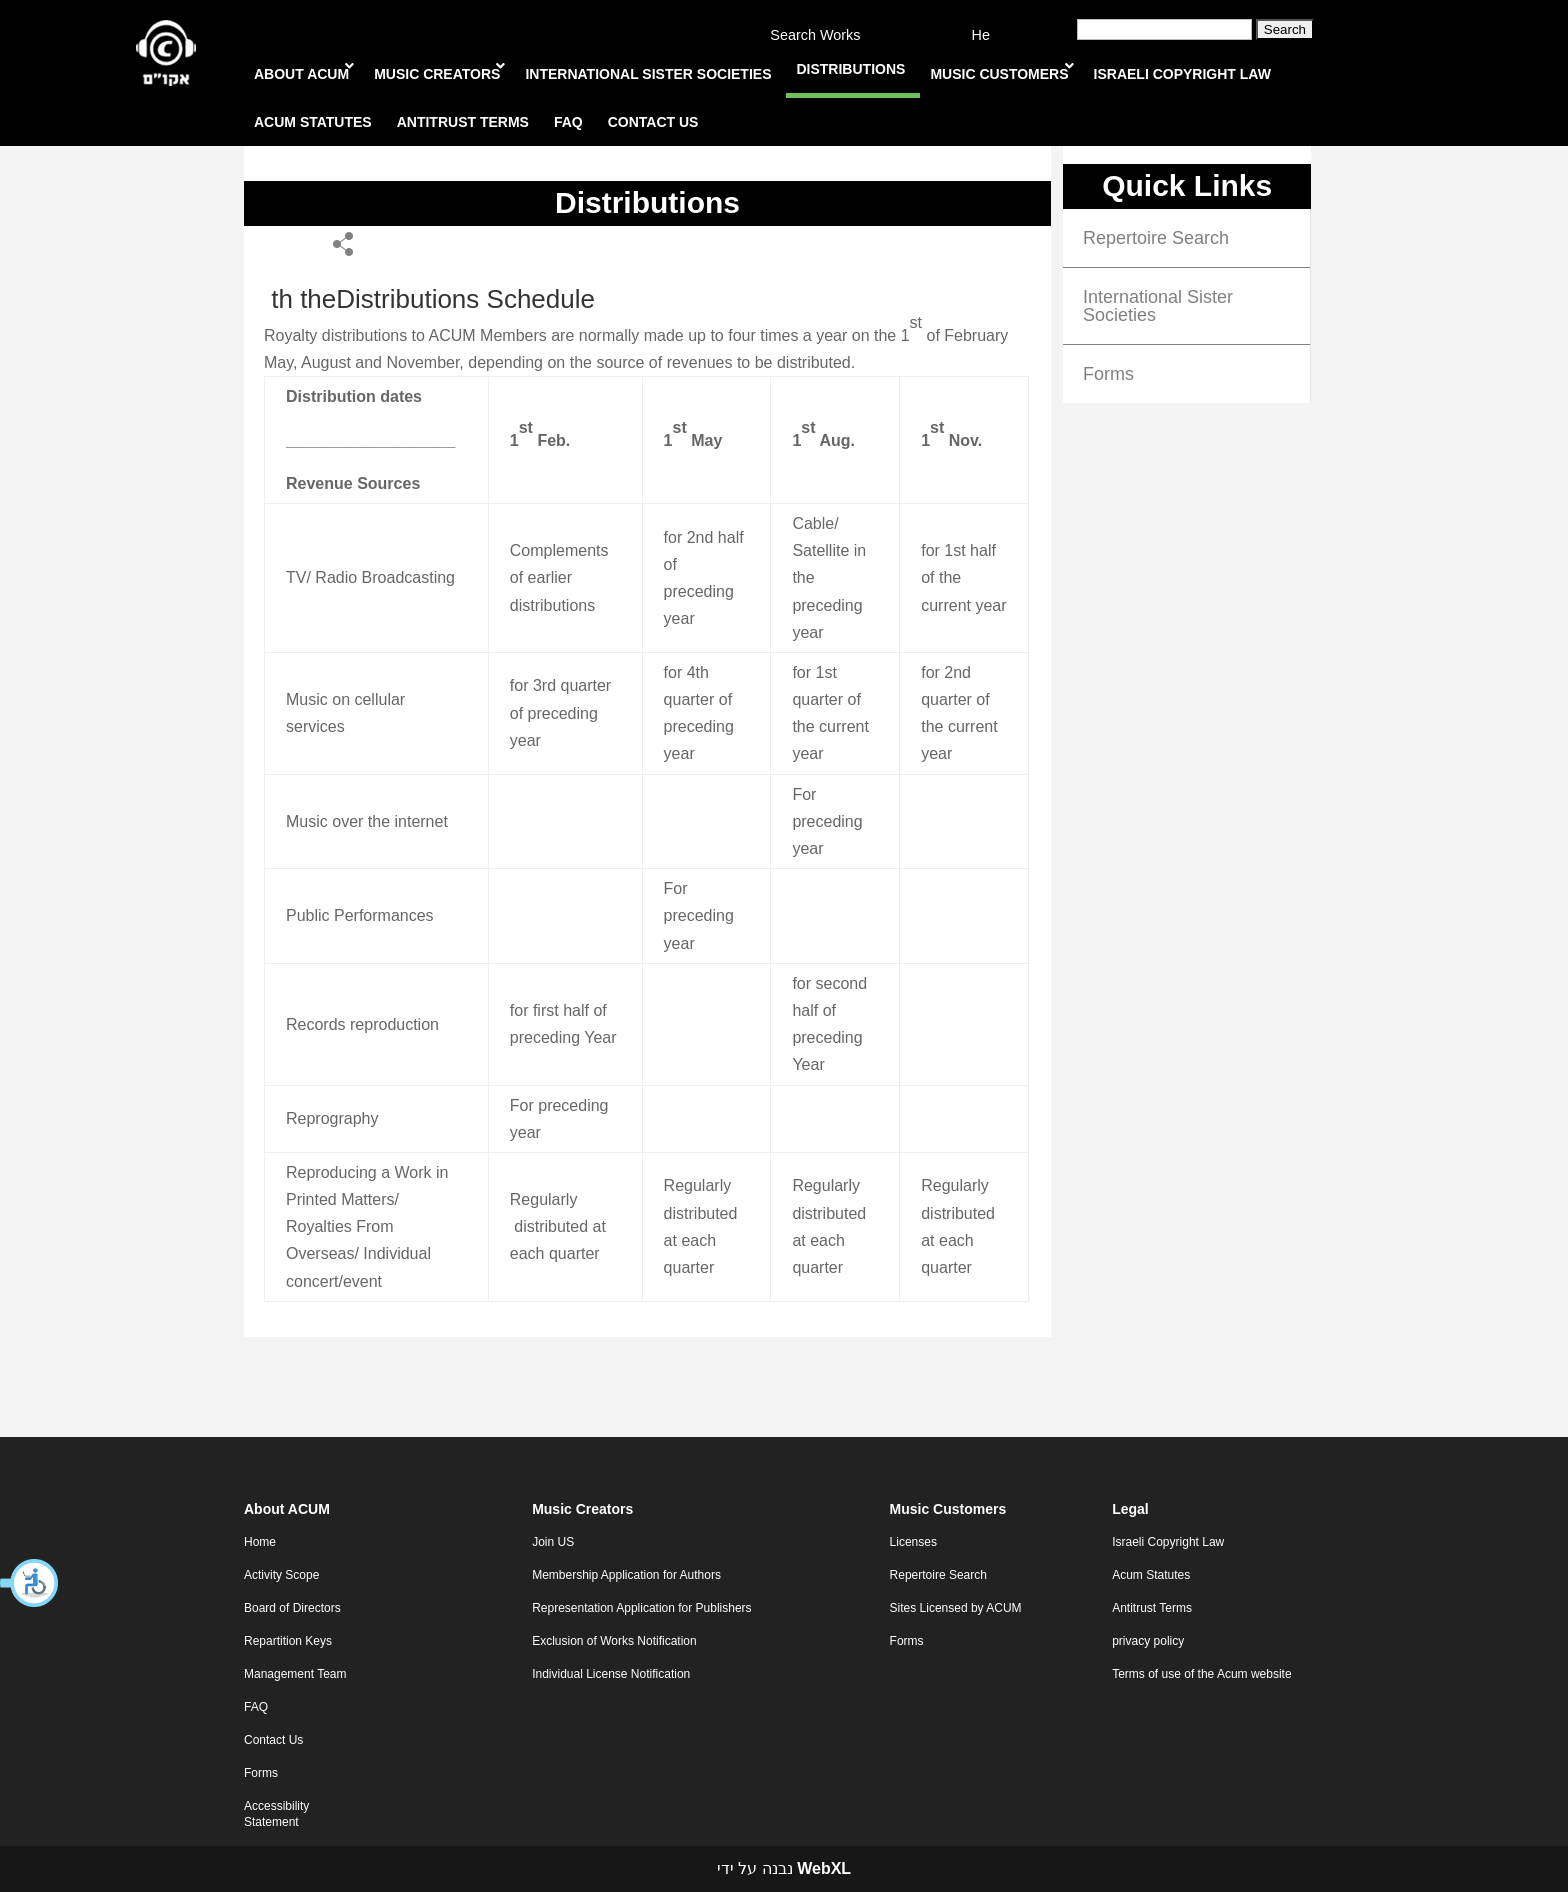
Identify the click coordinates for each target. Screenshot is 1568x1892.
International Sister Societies (1158, 306)
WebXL (824, 1868)
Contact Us (273, 1740)
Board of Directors (292, 1608)
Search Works (815, 35)
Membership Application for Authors (626, 1575)
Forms (1108, 374)
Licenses (913, 1542)
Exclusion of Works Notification (614, 1641)
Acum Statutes (1151, 1575)
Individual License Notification (611, 1674)
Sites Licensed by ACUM (956, 1608)
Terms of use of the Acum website (1201, 1674)
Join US (553, 1542)
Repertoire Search (1156, 238)
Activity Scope (281, 1575)
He (981, 35)
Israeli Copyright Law (1168, 1542)
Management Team (295, 1674)
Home (260, 1542)
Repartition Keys (288, 1641)
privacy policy (1148, 1641)
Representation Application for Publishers (641, 1608)
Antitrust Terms (1152, 1608)
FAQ (256, 1707)
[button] (30, 1583)
